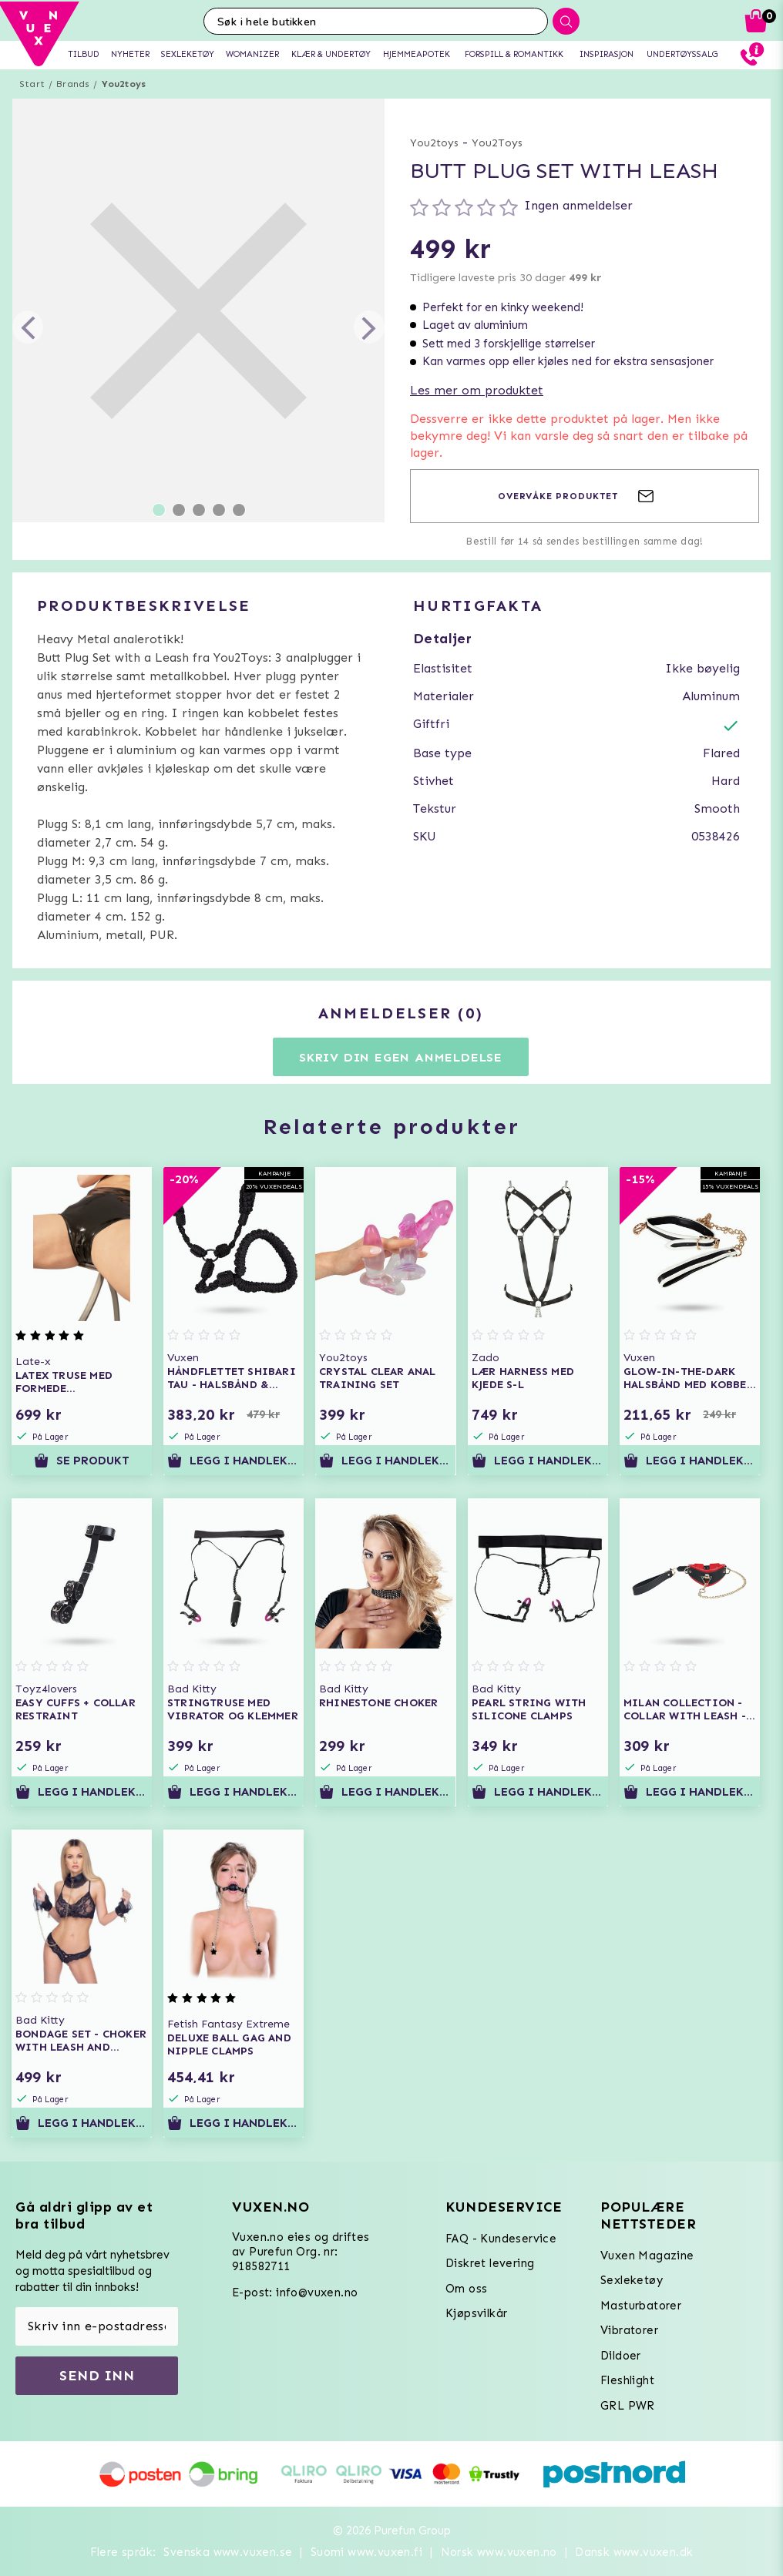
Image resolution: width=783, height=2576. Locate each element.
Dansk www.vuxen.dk (634, 2552)
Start (32, 84)
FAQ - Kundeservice (500, 2239)
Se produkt (81, 1460)
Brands (72, 84)
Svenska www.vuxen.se (227, 2552)
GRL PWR (627, 2406)
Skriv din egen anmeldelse (400, 1057)
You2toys (124, 84)
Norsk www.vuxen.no (499, 2552)
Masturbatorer (640, 2306)
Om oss (466, 2289)
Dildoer (620, 2356)
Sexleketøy (631, 2280)
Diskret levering (489, 2263)
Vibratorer (629, 2330)
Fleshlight (627, 2380)
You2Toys (497, 142)
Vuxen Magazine (647, 2255)
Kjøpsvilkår (476, 2313)
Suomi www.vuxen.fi (366, 2552)
